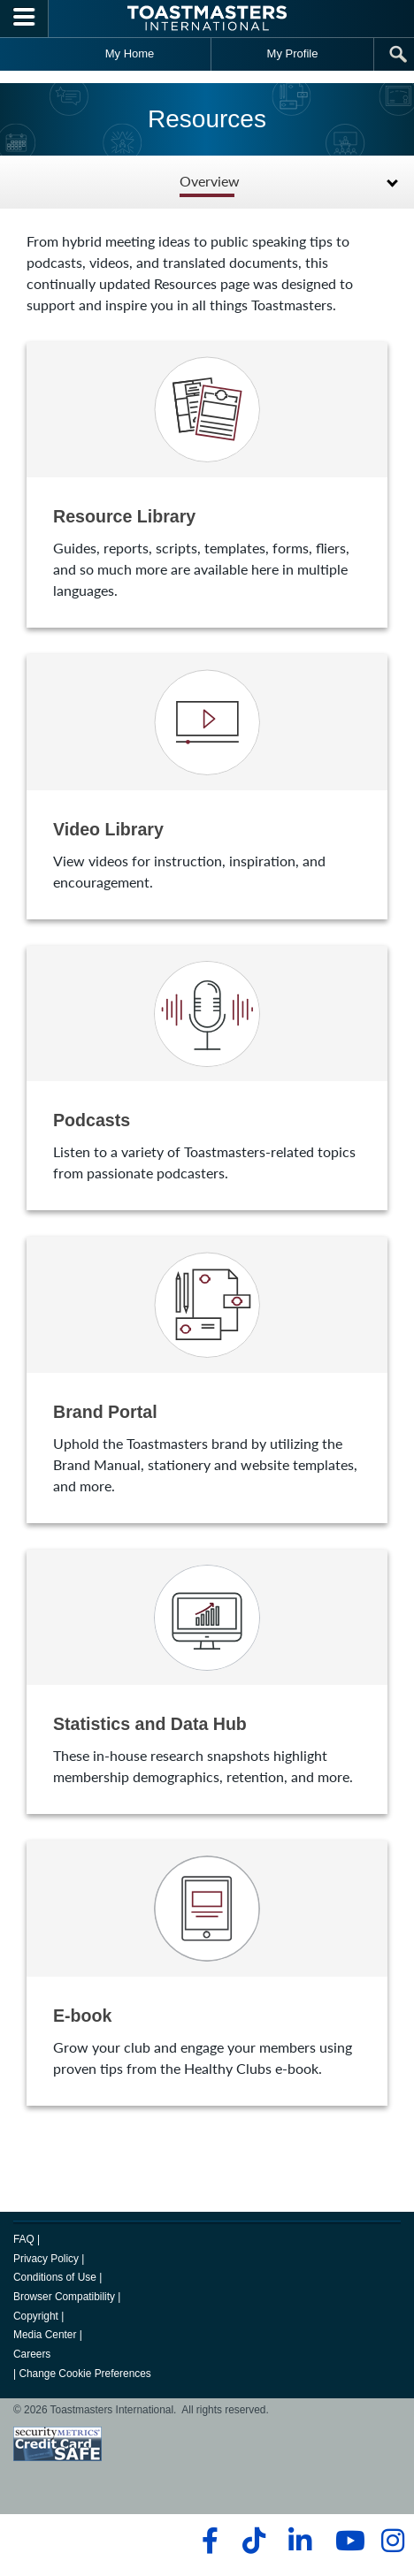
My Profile (292, 53)
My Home (130, 53)
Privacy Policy (46, 2258)
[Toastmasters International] (207, 18)
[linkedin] (299, 2541)
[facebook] (207, 2541)
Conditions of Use (54, 2277)
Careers (31, 2354)
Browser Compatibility (64, 2296)
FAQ (23, 2239)
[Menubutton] (24, 18)
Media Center (44, 2334)
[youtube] (346, 2541)
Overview (210, 181)
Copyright (35, 2316)
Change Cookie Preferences (84, 2373)
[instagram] (392, 2541)
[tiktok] (253, 2541)
